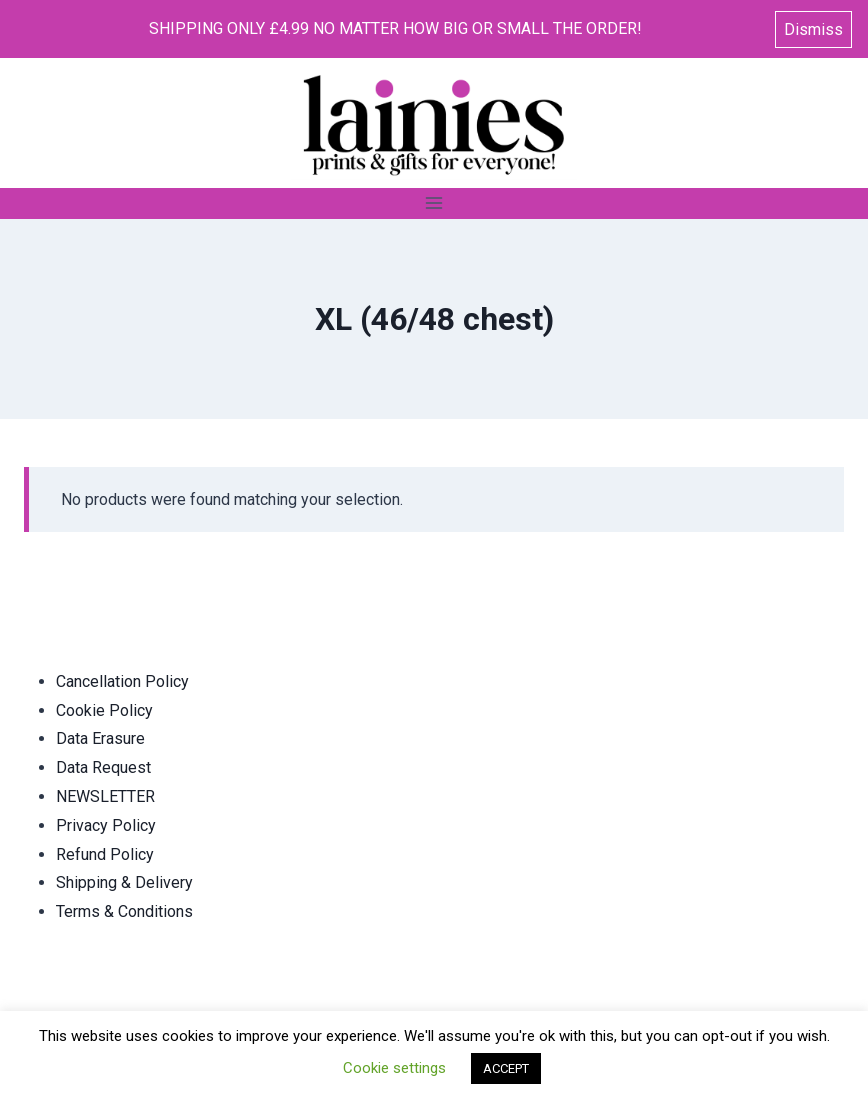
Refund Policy (105, 854)
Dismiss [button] (813, 29)
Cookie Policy (104, 710)
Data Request (103, 767)
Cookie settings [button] (394, 1068)
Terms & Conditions (124, 911)
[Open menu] (434, 203)
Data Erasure (100, 738)
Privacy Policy (106, 825)
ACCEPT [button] (506, 1068)
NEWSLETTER (105, 796)
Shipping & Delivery (124, 882)
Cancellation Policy (122, 681)
